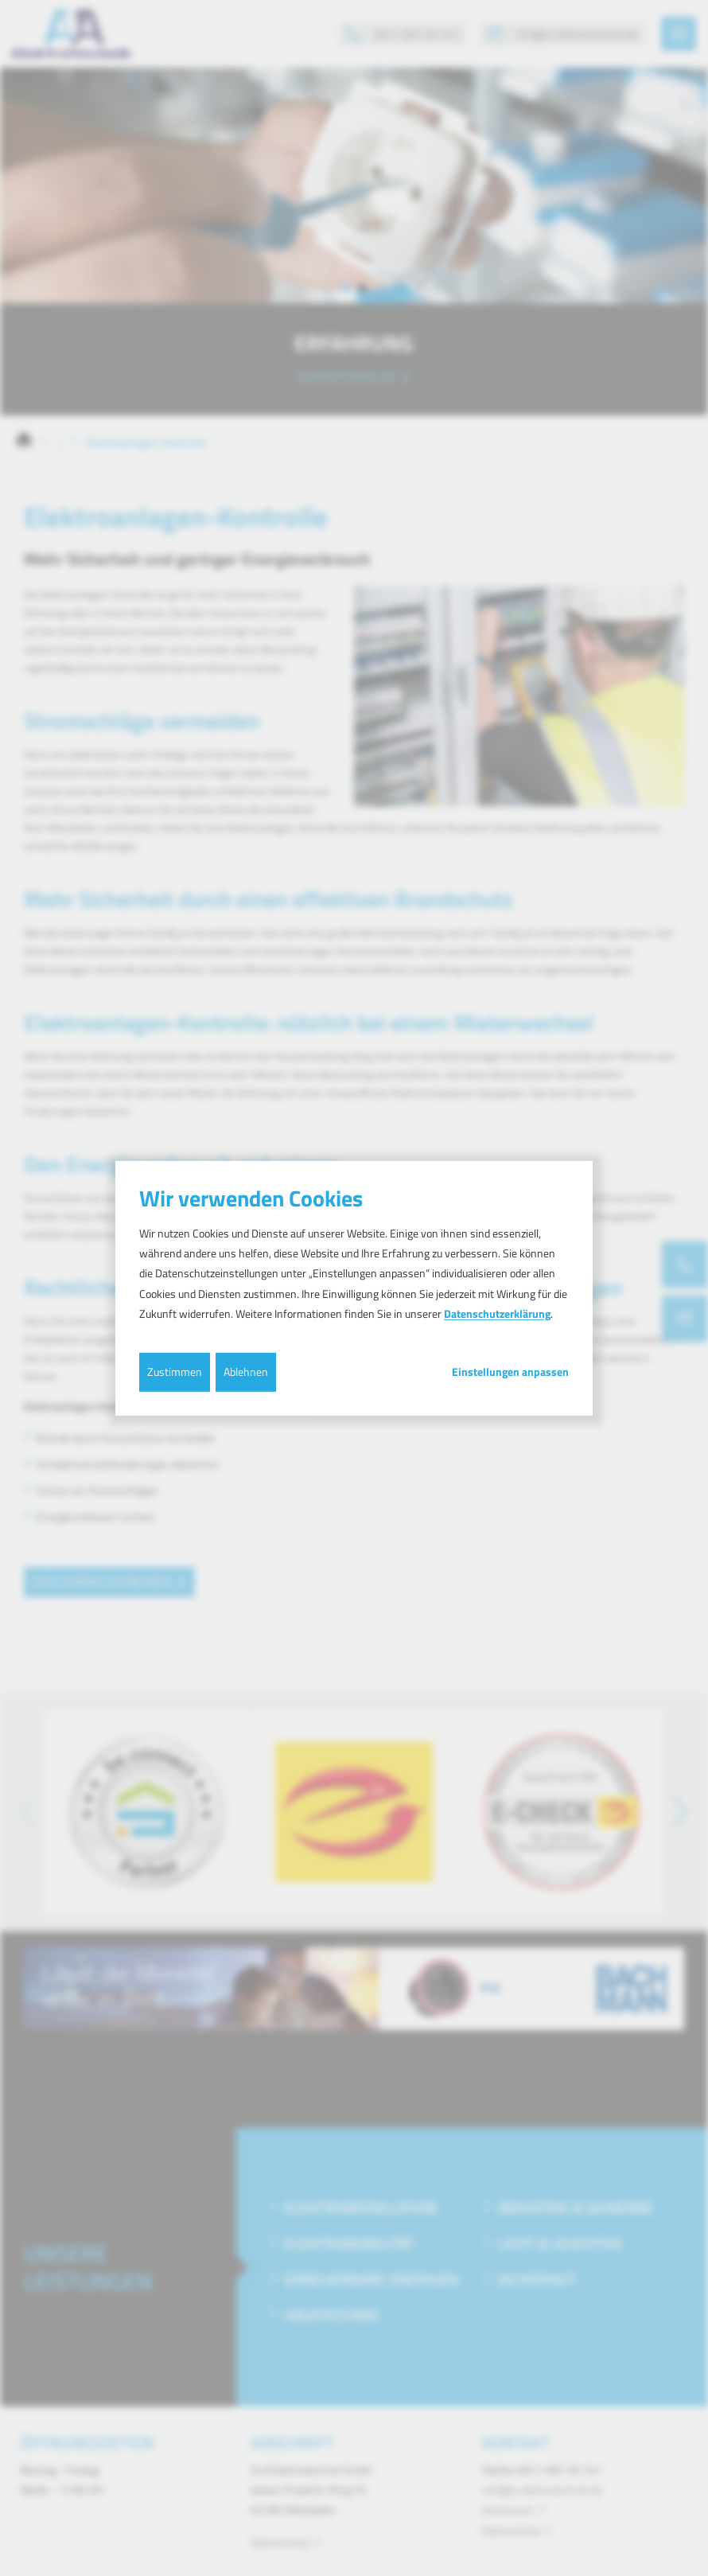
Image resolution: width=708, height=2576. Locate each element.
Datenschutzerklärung (497, 1313)
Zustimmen (174, 1371)
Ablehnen (246, 1371)
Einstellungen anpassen (510, 1372)
